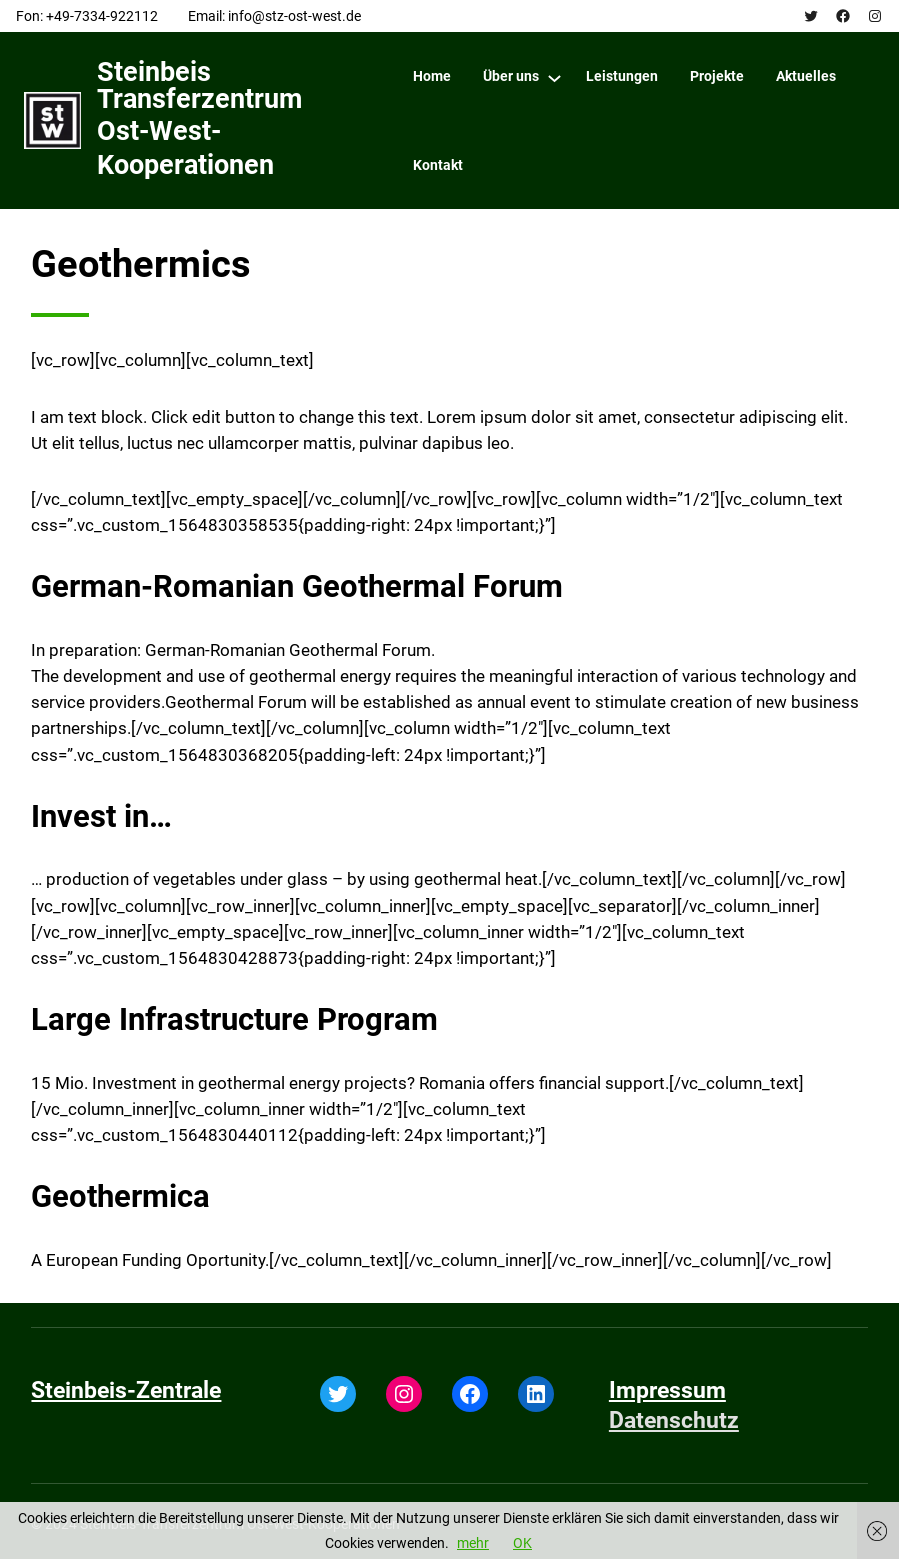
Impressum (667, 1390)
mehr (473, 1543)
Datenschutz (674, 1420)
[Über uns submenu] (554, 77)
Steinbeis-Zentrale (126, 1390)
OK (522, 1543)
